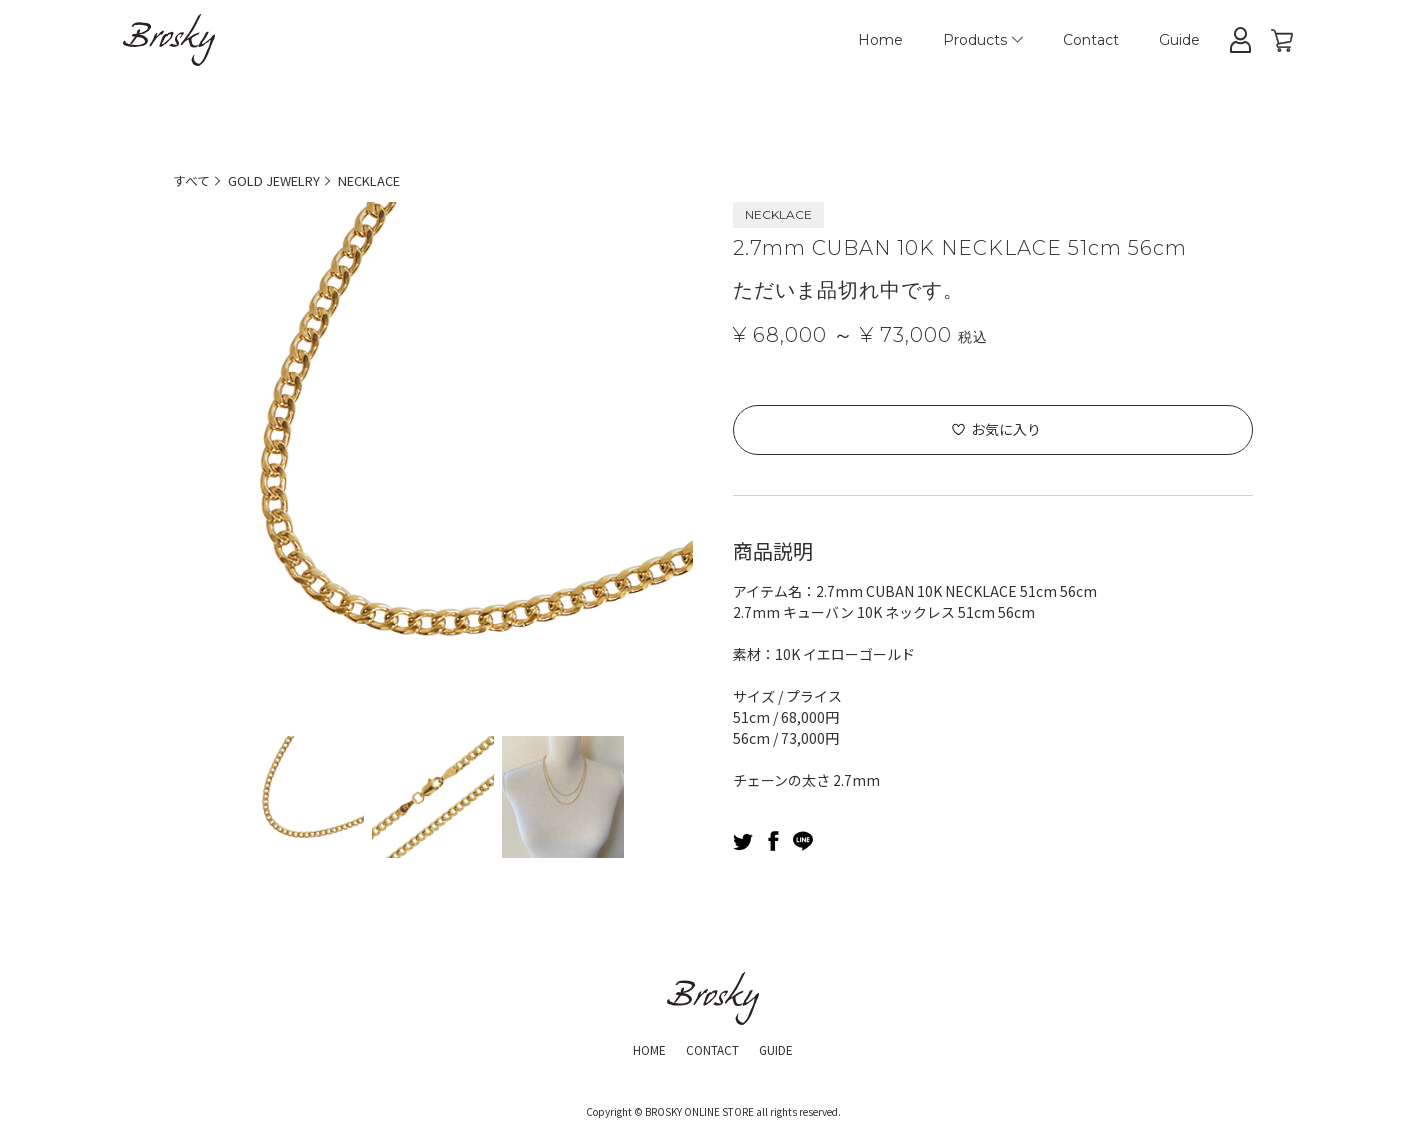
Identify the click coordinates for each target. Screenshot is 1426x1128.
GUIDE (786, 1048)
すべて (193, 180)
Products (983, 40)
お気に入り (1006, 429)
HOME (639, 1048)
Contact (1091, 40)
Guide (1179, 40)
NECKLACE (388, 180)
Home (880, 40)
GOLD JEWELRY (282, 180)
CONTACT (712, 1048)
